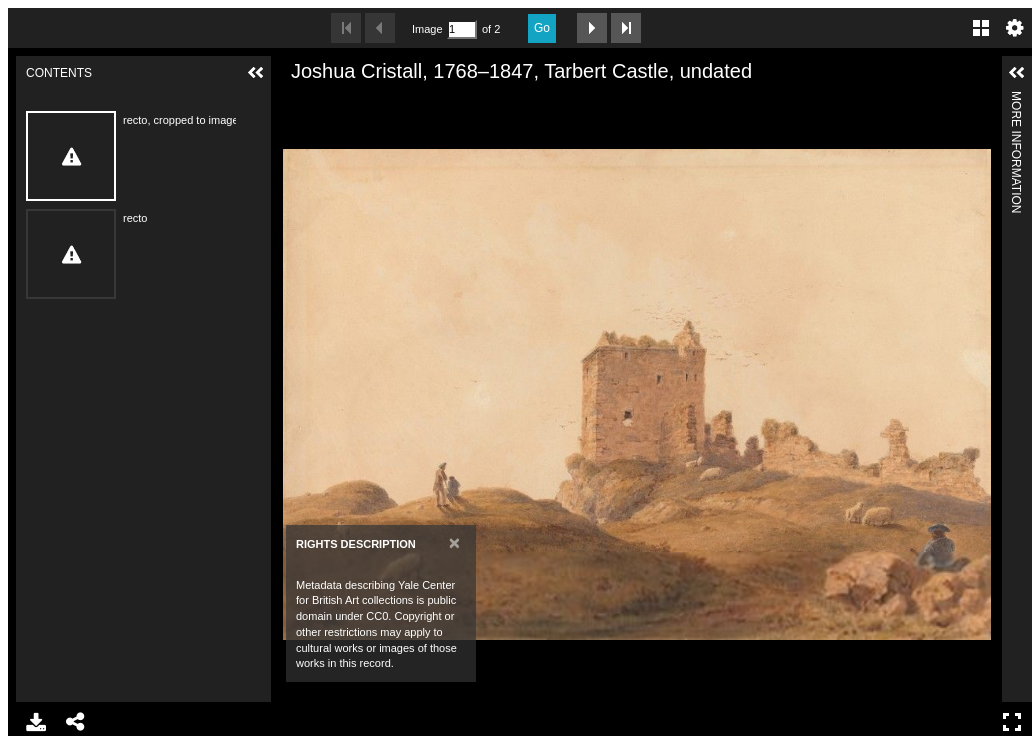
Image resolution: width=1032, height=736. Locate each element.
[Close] (454, 542)
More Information (1016, 99)
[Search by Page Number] (462, 29)
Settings (1015, 28)
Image (427, 29)
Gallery (981, 28)
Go (542, 28)
